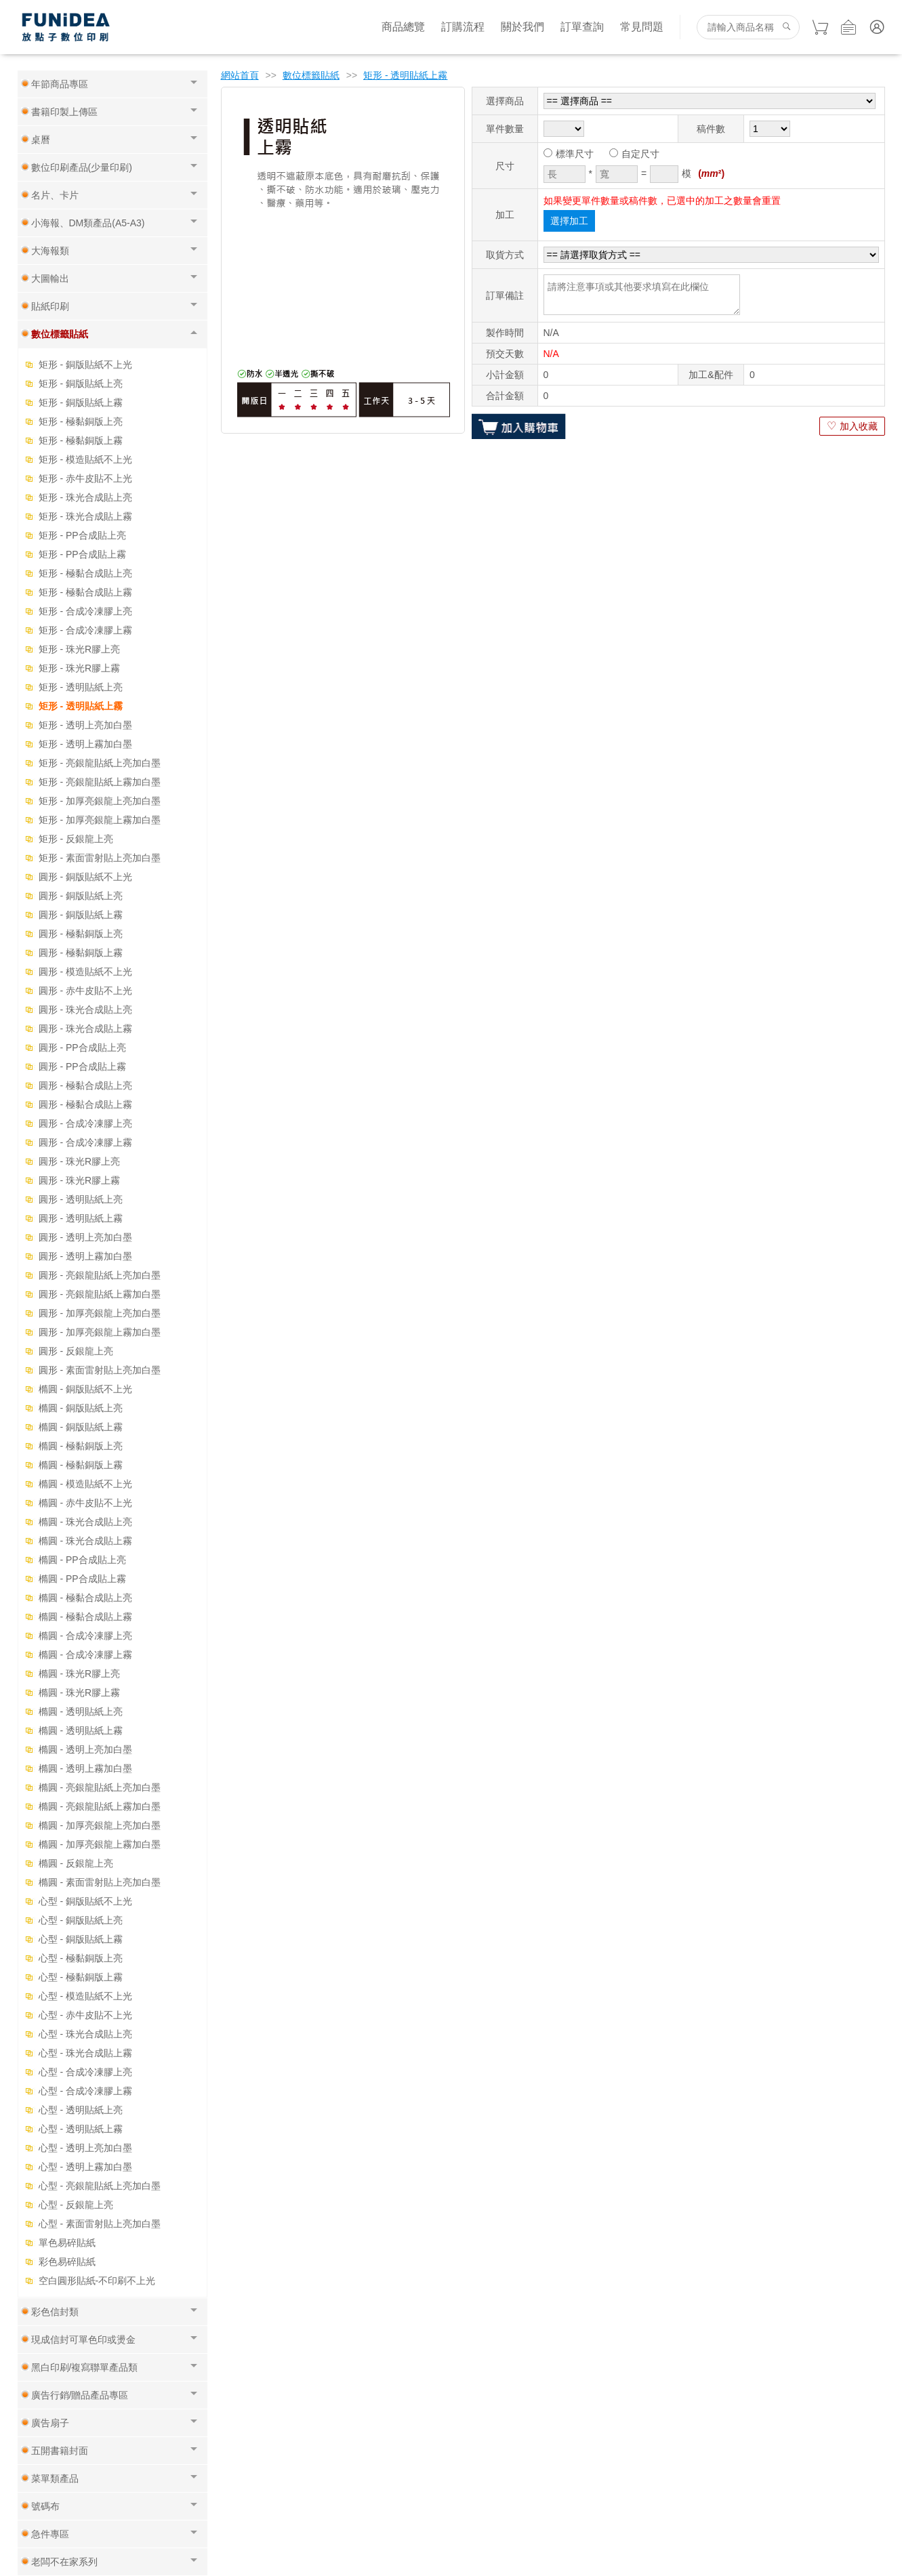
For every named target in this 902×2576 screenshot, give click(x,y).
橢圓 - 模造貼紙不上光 (85, 1483)
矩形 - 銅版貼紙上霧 (81, 402)
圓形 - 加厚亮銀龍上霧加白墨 (100, 1332)
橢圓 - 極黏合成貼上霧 (85, 1616)
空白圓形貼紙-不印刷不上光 (97, 2280)
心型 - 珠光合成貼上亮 (85, 2034)
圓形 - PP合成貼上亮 (82, 1047)
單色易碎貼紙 (67, 2242)
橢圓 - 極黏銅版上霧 (81, 1464)
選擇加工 (569, 220)
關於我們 (522, 27)
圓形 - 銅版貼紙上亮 (81, 895)
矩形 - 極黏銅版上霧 (81, 440)
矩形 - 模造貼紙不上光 (85, 459)
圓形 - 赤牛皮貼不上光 (85, 990)
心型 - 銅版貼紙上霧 (81, 1939)
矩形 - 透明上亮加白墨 (85, 725)
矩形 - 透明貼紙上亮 (81, 687)
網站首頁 (240, 75)
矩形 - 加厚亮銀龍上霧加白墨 (100, 819)
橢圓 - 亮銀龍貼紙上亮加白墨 (100, 1787)
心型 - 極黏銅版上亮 (81, 1958)
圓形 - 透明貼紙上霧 (81, 1218)
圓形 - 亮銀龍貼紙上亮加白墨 (100, 1275)
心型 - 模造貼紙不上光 (85, 1996)
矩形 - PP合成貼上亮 (82, 535)
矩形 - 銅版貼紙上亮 (81, 383)
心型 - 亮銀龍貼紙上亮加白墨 (100, 2185)
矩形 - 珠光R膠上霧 (80, 668)
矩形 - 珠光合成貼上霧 (85, 516)
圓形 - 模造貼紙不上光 (85, 971)
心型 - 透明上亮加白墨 (85, 2147)
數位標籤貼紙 (311, 75)
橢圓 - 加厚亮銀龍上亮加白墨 (100, 1825)
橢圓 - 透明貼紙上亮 (81, 1711)
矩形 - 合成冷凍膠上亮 (85, 611)
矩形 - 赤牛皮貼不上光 (85, 478)
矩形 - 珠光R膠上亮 (80, 649)
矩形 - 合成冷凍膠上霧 (85, 630)
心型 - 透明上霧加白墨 (85, 2166)
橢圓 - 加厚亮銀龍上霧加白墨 (100, 1844)
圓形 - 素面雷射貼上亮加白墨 (100, 1370)
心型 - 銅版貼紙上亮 (81, 1920)
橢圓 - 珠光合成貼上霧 (85, 1540)
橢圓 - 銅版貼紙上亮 (81, 1408)
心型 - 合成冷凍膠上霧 (85, 2090)
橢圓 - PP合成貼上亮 (82, 1559)
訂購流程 (463, 27)
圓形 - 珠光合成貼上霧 (85, 1028)
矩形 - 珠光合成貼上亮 (85, 497)
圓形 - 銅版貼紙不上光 (85, 876)
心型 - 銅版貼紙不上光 (85, 1901)
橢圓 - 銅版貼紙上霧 (81, 1426)
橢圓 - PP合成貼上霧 (82, 1578)
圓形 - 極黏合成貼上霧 (85, 1104)
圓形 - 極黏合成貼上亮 (85, 1085)
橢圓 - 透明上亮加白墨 (85, 1749)
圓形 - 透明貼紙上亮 (81, 1199)
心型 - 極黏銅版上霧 (81, 1977)
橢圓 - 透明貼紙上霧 (81, 1730)
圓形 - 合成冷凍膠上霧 (85, 1142)
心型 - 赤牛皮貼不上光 (85, 2015)
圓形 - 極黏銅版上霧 (81, 952)
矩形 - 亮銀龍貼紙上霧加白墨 (100, 781)
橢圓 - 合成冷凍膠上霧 (85, 1654)
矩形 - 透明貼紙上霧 (81, 706)
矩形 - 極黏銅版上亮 (81, 421)
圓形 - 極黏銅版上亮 (81, 933)
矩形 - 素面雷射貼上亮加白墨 (100, 857)
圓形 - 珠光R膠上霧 (80, 1180)
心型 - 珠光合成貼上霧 (85, 2053)
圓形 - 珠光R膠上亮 (80, 1161)
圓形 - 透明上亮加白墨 (85, 1237)
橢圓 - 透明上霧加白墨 (85, 1768)
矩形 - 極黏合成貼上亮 (85, 573)
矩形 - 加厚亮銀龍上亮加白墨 (100, 800)
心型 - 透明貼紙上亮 (81, 2109)
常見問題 (641, 27)
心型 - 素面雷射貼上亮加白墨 (100, 2223)
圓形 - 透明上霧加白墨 (85, 1256)
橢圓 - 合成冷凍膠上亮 (85, 1635)
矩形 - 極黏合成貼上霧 (85, 592)
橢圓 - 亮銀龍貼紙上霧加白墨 (100, 1806)
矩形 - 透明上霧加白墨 (85, 744)
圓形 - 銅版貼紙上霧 (81, 914)
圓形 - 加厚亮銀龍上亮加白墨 (100, 1313)
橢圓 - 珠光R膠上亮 (80, 1673)
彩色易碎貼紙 (67, 2261)
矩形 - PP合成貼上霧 (82, 554)
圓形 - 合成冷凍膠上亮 (85, 1123)
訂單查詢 (582, 27)
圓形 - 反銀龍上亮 (76, 1351)
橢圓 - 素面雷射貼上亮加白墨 (100, 1882)
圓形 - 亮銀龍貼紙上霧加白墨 (100, 1294)
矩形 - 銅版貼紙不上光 (85, 364)
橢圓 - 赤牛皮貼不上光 (85, 1502)
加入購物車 (519, 426)
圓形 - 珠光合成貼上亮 (85, 1009)
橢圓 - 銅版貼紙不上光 (85, 1389)
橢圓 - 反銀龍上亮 (76, 1863)
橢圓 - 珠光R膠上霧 (80, 1692)
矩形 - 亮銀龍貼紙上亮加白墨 (100, 762)
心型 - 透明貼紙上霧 (81, 2128)
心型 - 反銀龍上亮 (76, 2204)
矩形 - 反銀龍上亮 (76, 838)
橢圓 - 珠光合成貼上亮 (85, 1521)
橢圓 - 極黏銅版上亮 (81, 1445)
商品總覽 (403, 27)
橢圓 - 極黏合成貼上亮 (85, 1597)
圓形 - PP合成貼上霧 (82, 1066)
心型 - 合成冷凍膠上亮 (85, 2071)
